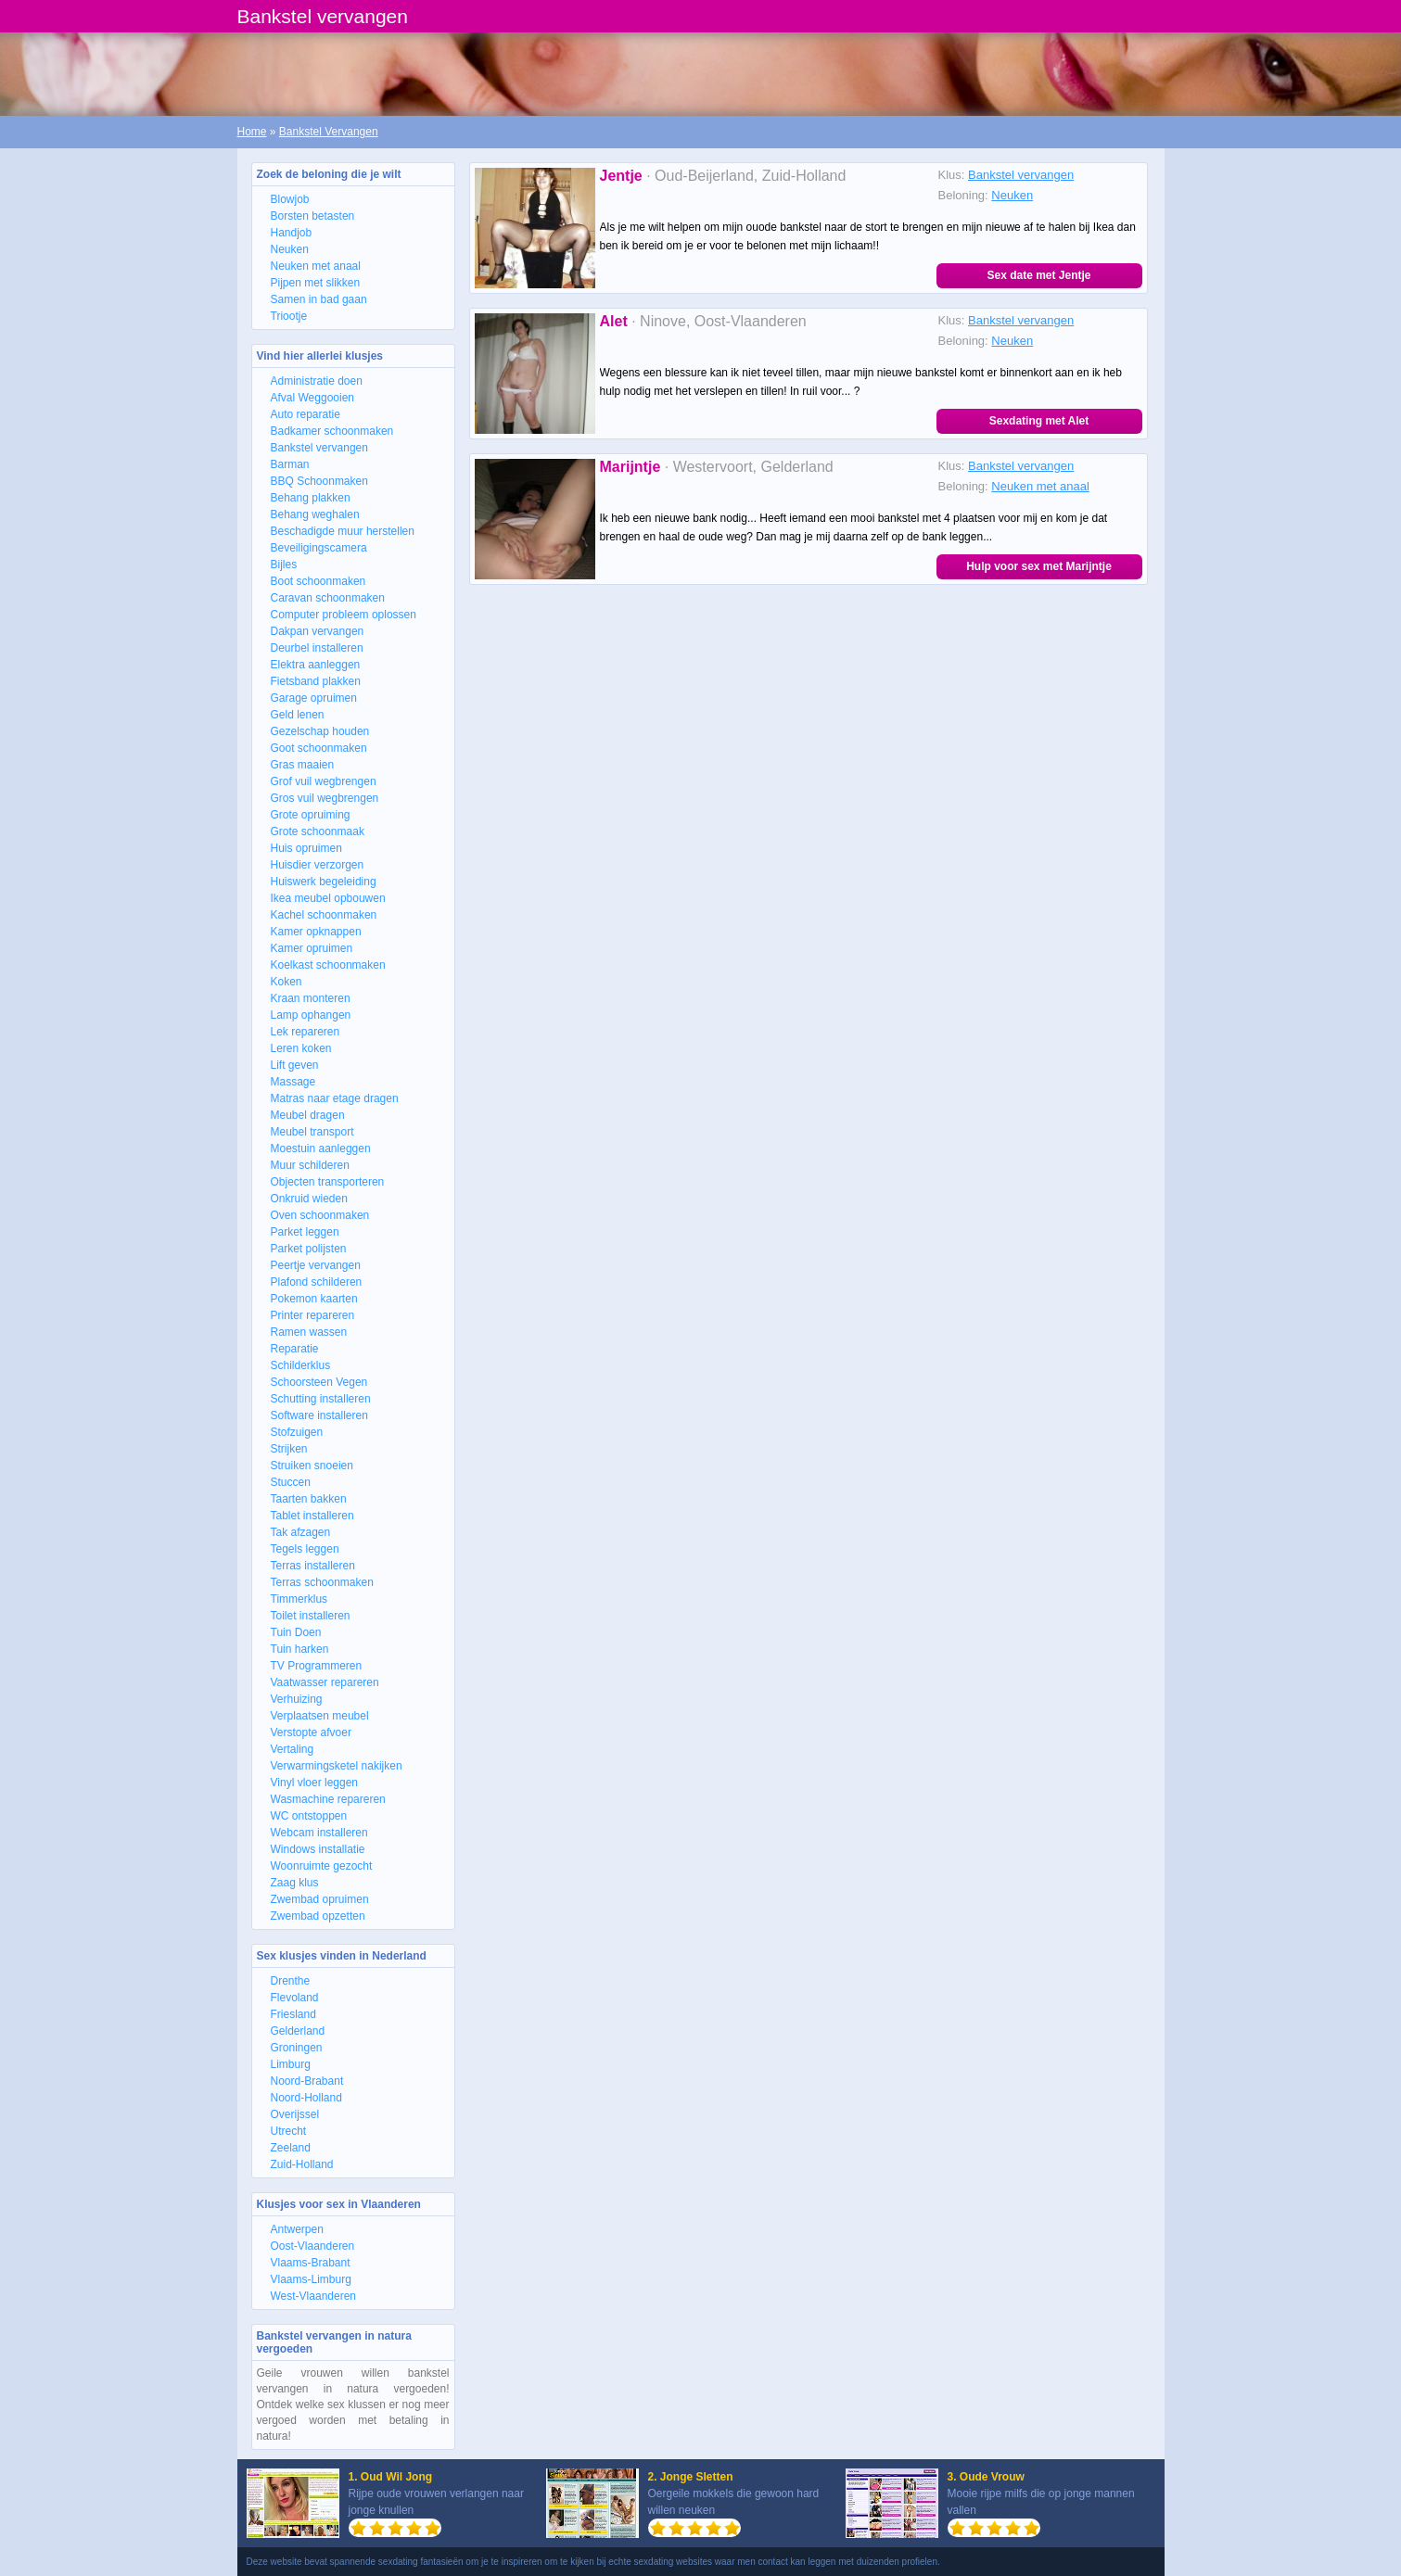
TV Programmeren (317, 1665)
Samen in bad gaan (319, 299)
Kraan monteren (310, 998)
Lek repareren (305, 1031)
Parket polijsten (309, 1248)
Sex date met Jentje (1038, 275)
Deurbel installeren (317, 647)
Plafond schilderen (317, 1281)
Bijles (284, 564)
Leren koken (301, 1048)
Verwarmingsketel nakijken (336, 1765)
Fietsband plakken (316, 681)
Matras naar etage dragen (335, 1098)
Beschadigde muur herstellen (342, 531)
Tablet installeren (312, 1515)
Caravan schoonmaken (328, 597)
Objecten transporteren (328, 1181)
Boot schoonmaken (318, 581)
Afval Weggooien (313, 397)
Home (252, 131)
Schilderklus (301, 1365)
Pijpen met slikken (316, 282)
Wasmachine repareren (328, 1799)
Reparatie (295, 1348)
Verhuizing (297, 1699)
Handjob (291, 232)
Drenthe (291, 1980)
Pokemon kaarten (314, 1298)
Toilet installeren (310, 1615)
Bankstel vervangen (319, 447)
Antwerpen (297, 2229)
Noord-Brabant (307, 2081)
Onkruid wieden (309, 1198)
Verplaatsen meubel (320, 1715)
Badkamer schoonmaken (332, 431)
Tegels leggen (305, 1548)
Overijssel (295, 2114)
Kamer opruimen (312, 948)
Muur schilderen (310, 1165)
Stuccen (291, 1482)
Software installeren (319, 1415)
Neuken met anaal (316, 266)
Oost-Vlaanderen (313, 2246)
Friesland (293, 2014)
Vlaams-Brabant (310, 2262)
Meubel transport (312, 1131)
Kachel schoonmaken (324, 914)
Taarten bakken (309, 1498)
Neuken (290, 249)
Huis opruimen (306, 848)
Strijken (289, 1448)
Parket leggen (305, 1231)
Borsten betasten (313, 215)
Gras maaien (303, 764)
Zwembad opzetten (318, 1916)
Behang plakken (310, 497)
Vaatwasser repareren (325, 1682)
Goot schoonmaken (319, 748)
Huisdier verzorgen (317, 864)
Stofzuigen (297, 1432)
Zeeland (291, 2147)
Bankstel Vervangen (328, 131)
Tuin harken (300, 1649)
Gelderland (298, 2030)
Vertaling (292, 1749)
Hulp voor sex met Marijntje (1039, 566)
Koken (286, 981)
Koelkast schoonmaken (328, 964)
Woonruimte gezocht (322, 1865)
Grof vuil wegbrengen (323, 781)
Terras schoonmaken (322, 1582)
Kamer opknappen (316, 931)
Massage (293, 1081)
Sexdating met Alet (1039, 420)
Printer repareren (313, 1315)
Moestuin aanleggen (321, 1148)
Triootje (289, 316)
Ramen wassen (309, 1332)
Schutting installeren (321, 1398)
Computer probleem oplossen (343, 614)
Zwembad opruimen (320, 1899)
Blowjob (290, 199)
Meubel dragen (308, 1115)
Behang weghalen (315, 514)
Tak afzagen (301, 1532)
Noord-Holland (306, 2097)
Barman (290, 464)
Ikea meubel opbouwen (328, 898)
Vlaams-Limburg (311, 2279)
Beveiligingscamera (319, 547)
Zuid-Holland (302, 2164)
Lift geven (295, 1065)
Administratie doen (317, 380)
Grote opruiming (310, 814)
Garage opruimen (314, 698)
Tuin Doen (296, 1632)
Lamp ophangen (311, 1015)
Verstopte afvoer (311, 1732)
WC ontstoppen (309, 1815)
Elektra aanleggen (316, 664)
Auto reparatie (305, 414)
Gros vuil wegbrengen (325, 798)
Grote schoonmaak (317, 831)
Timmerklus (299, 1599)
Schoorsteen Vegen (319, 1382)
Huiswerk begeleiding (323, 881)
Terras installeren (313, 1565)
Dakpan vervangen (317, 631)
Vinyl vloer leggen (315, 1782)
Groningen (297, 2047)
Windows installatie (318, 1849)
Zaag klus (295, 1882)
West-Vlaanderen (314, 2296)
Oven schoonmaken (320, 1215)
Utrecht (289, 2131)
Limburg (291, 2064)
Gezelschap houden (320, 731)
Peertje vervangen (316, 1265)
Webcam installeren (319, 1832)
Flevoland (295, 1997)
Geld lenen (298, 714)
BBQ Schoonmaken (319, 481)
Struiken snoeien (312, 1465)
